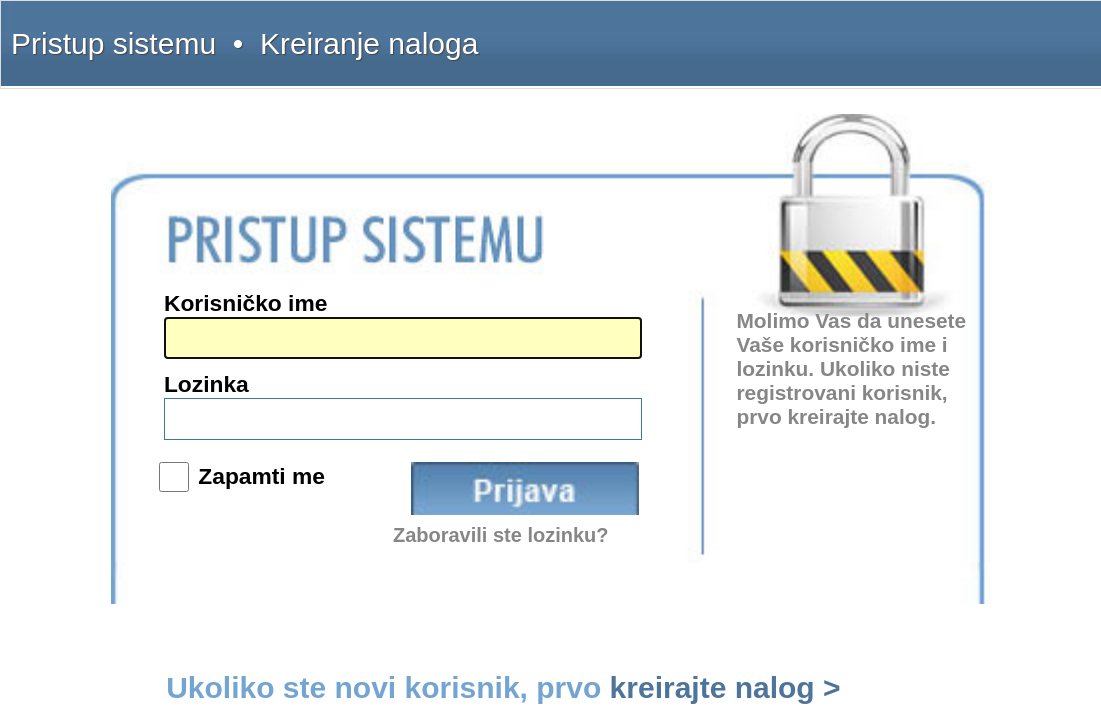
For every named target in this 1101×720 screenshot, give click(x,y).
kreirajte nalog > (821, 483)
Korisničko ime (557, 308)
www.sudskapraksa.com (160, 441)
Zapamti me (567, 396)
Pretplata (927, 32)
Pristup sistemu (106, 32)
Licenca (979, 32)
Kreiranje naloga (191, 32)
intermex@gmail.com (154, 354)
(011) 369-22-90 (141, 294)
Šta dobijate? (758, 32)
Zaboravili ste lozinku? (693, 439)
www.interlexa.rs (143, 411)
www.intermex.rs (143, 396)
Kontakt (875, 32)
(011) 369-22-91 (141, 309)
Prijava (708, 404)
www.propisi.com (144, 426)
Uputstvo (822, 32)
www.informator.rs (147, 456)
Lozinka (536, 349)
